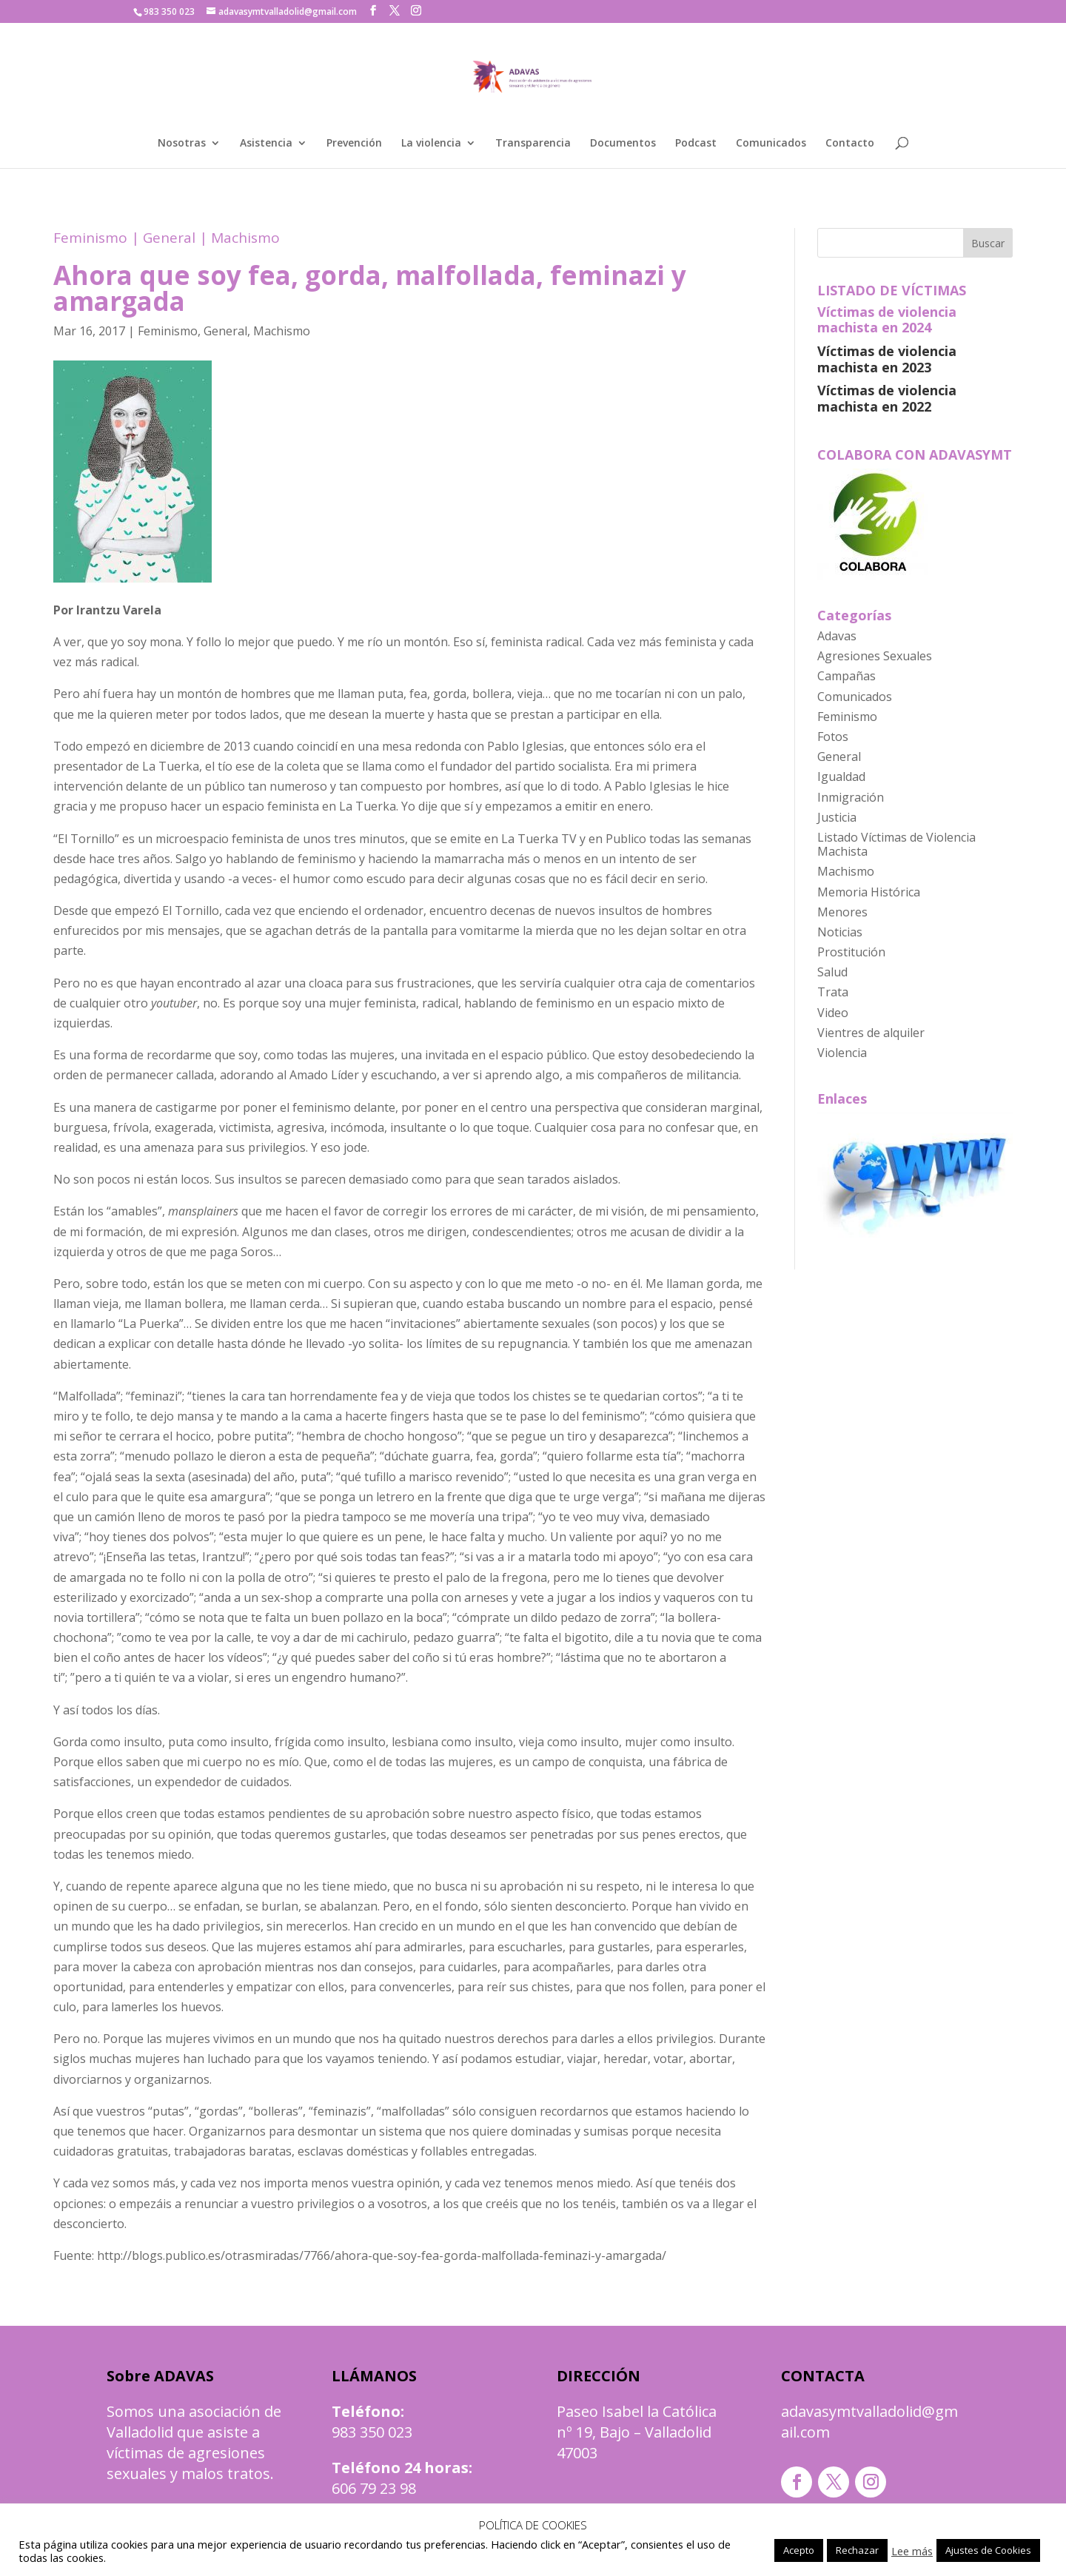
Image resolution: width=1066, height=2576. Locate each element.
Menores (842, 912)
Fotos (832, 736)
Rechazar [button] (857, 2550)
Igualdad (841, 776)
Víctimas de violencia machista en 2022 (886, 398)
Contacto (849, 144)
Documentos (623, 144)
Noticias (839, 932)
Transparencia (533, 144)
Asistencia (266, 144)
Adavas (837, 636)
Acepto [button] (798, 2550)
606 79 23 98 (374, 2488)
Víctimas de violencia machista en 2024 (886, 320)
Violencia (842, 1052)
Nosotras (182, 144)
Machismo (245, 237)
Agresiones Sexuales (874, 656)
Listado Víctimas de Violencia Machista (896, 844)
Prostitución (851, 952)
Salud (832, 972)
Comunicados (771, 144)
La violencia (431, 144)
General (169, 237)
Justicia (837, 817)
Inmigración (850, 797)
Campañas (846, 676)
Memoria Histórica (868, 892)
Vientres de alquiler (871, 1032)
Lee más (912, 2550)
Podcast (696, 144)
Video (832, 1012)
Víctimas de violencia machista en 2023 (886, 359)
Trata (832, 992)
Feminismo (90, 237)
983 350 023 (372, 2432)
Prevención (354, 144)
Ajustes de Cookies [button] (988, 2550)
